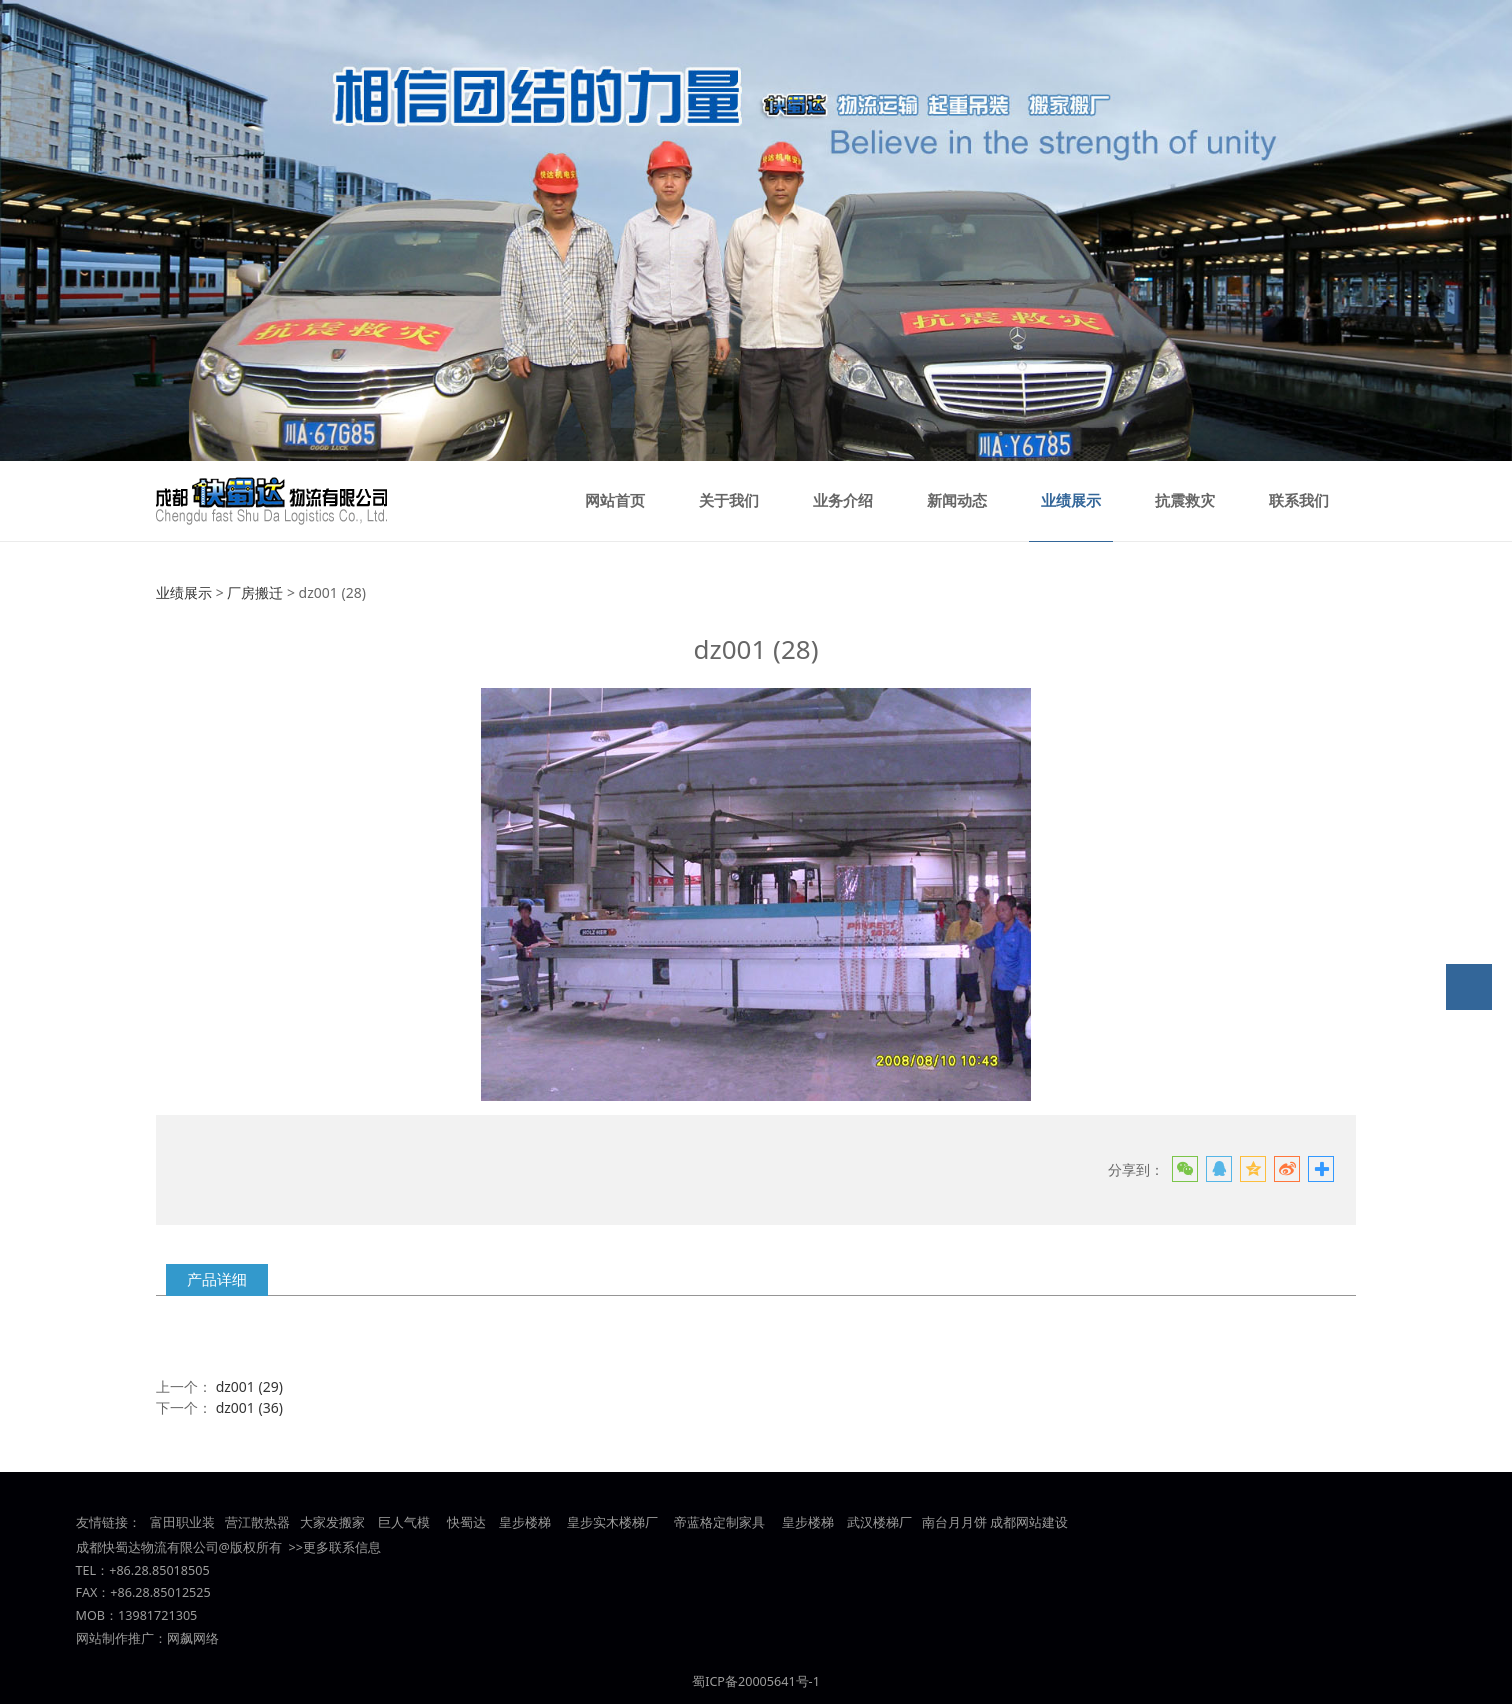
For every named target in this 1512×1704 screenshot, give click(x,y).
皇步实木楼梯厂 (612, 1522)
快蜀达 (466, 1522)
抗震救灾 (1185, 501)
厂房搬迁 (255, 592)
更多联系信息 (342, 1547)
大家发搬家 (332, 1522)
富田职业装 (182, 1522)
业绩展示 (1071, 501)
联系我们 (1299, 501)
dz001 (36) (249, 1407)
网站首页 (615, 501)
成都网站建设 (1029, 1522)
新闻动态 (957, 501)
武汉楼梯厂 (879, 1522)
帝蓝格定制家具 (719, 1522)
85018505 (181, 1570)
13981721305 (157, 1615)
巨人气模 (405, 1522)
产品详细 (217, 1279)
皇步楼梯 (522, 1522)
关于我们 (729, 501)
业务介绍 (843, 501)
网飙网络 (193, 1638)
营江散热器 (257, 1522)
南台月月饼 (954, 1522)
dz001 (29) (249, 1386)
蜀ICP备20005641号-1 (756, 1681)
